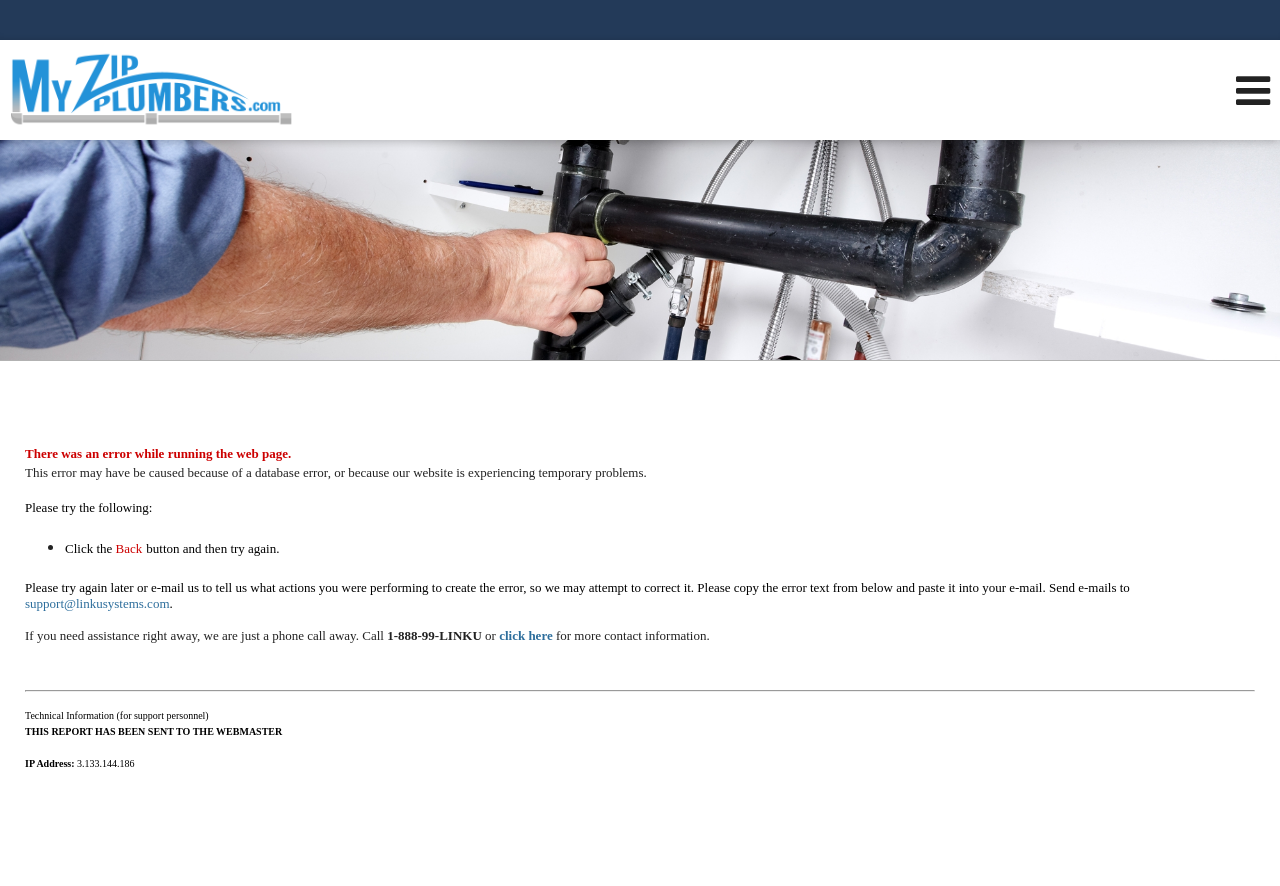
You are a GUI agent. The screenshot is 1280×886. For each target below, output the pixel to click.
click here (526, 635)
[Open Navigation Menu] (1253, 90)
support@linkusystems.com (97, 603)
